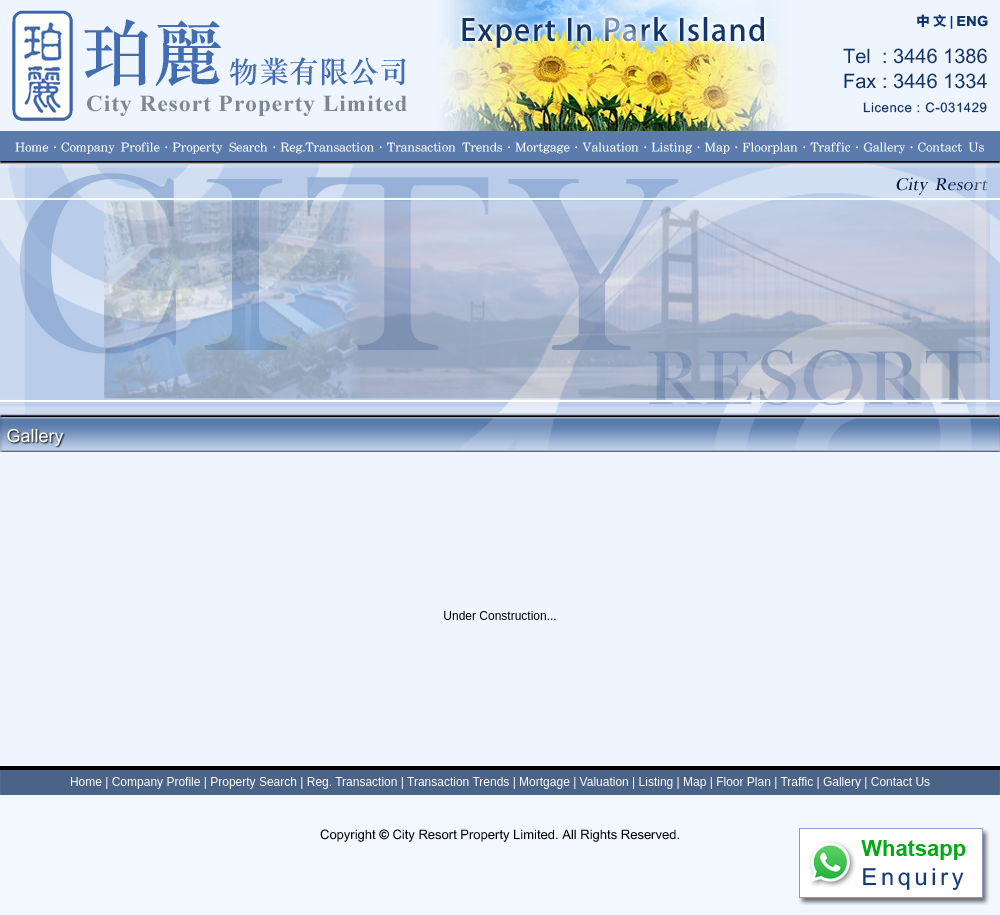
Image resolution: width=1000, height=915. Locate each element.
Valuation (604, 782)
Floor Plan (743, 782)
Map (694, 782)
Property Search (253, 782)
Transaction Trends (458, 782)
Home (86, 782)
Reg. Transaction (352, 782)
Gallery (842, 782)
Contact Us (900, 782)
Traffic (796, 782)
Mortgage (544, 782)
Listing (656, 782)
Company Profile (156, 782)
